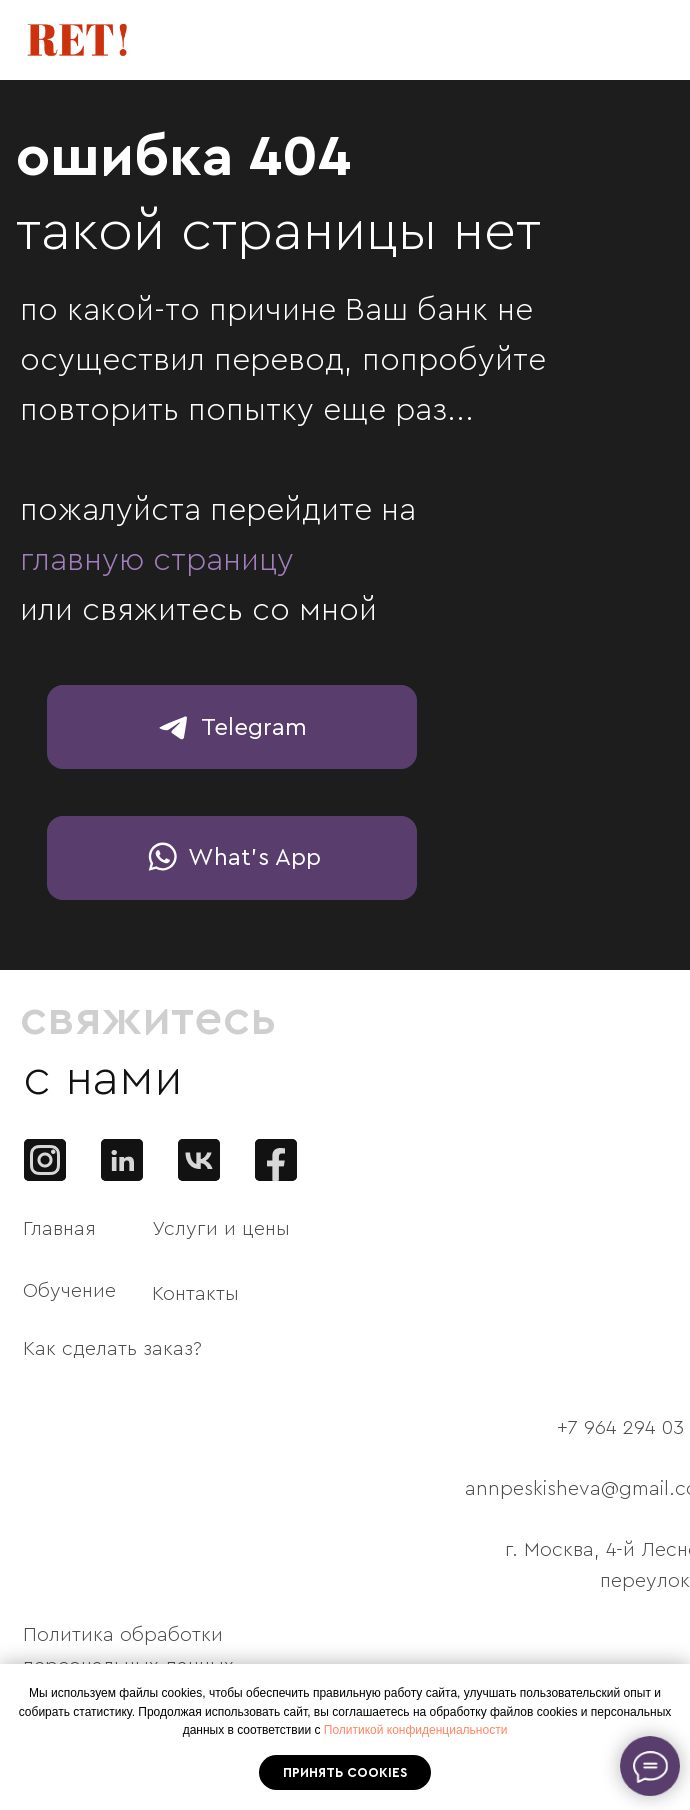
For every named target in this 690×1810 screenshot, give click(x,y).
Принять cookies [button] (345, 1772)
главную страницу (157, 560)
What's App (254, 858)
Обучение (69, 1291)
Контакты (195, 1294)
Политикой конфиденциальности (416, 1730)
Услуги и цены (221, 1229)
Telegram (254, 728)
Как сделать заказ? (112, 1349)
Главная (59, 1229)
